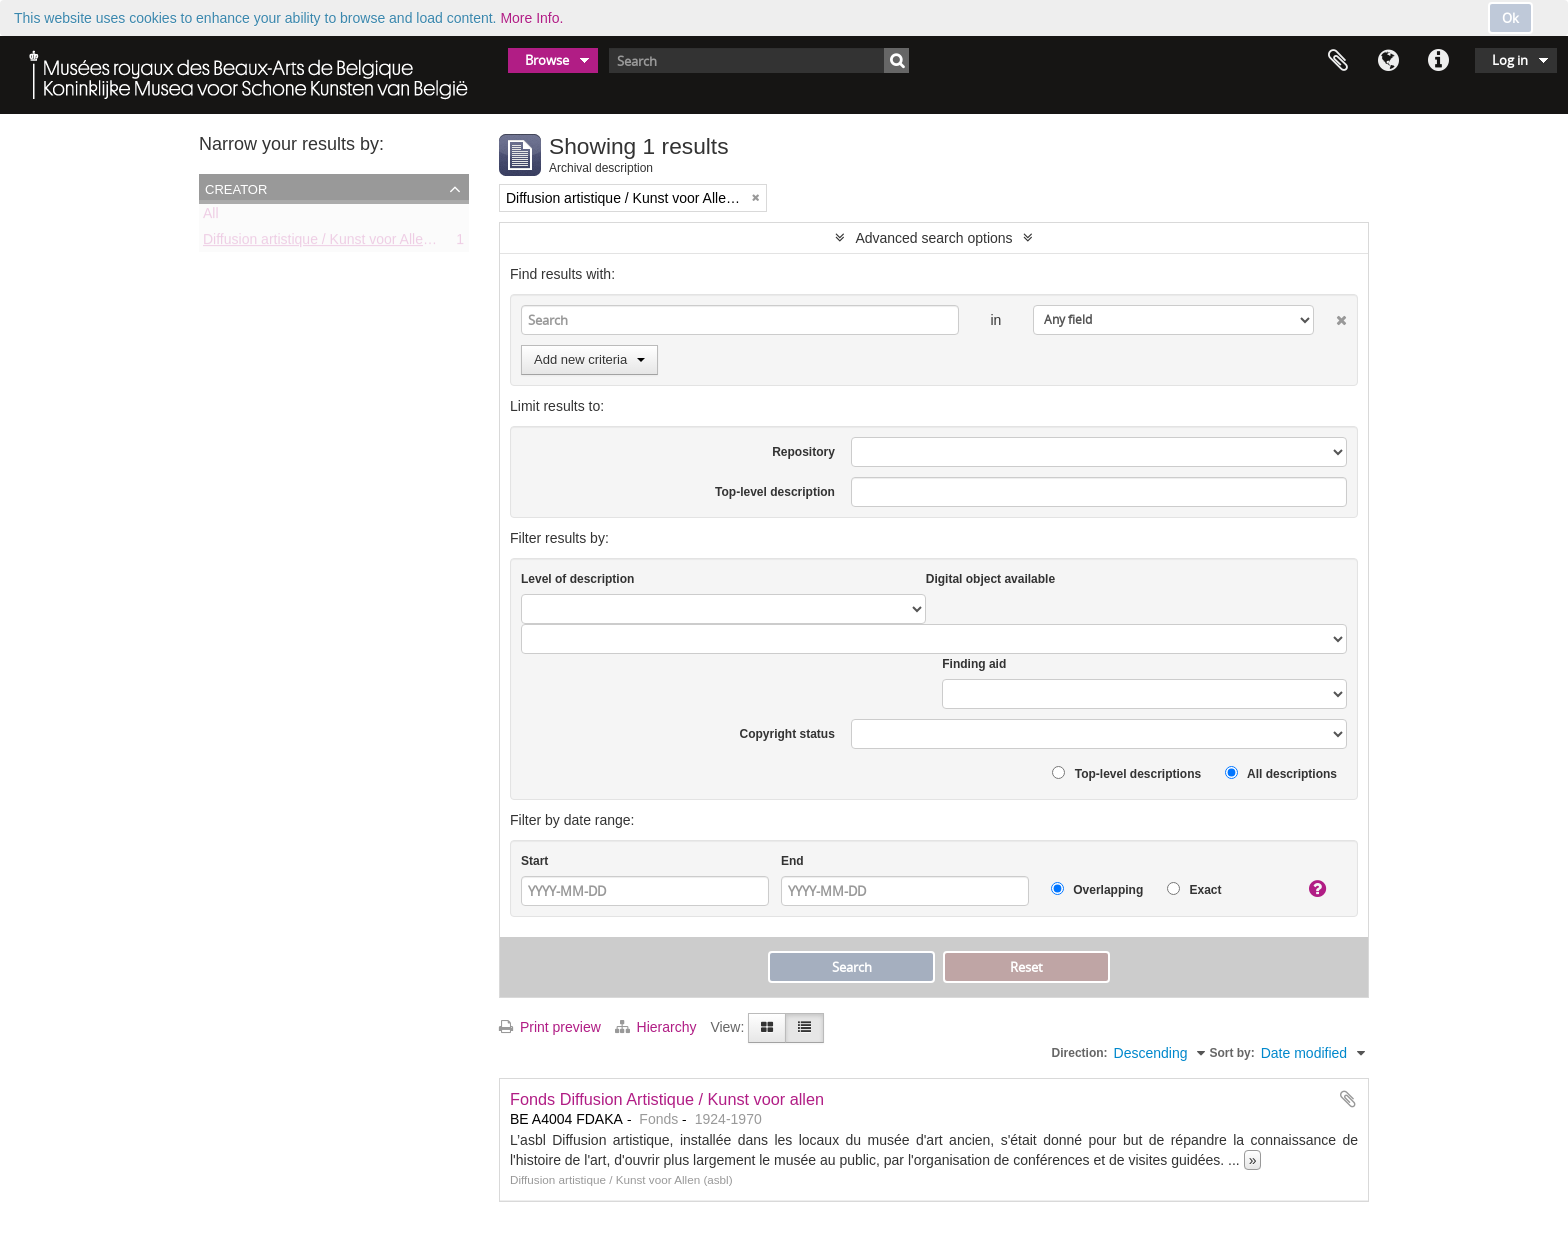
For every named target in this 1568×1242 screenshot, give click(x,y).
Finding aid (974, 664)
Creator (236, 188)
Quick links (1438, 61)
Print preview (550, 1027)
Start (534, 861)
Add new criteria (589, 359)
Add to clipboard (1348, 1099)
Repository (803, 452)
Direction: (1080, 1053)
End (792, 861)
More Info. (531, 18)
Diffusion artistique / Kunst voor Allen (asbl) (336, 243)
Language (1388, 61)
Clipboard (1338, 61)
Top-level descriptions (1126, 773)
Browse (547, 60)
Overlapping (1097, 889)
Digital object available (990, 579)
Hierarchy (658, 1027)
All (211, 217)
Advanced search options (933, 238)
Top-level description (775, 492)
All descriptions (1281, 773)
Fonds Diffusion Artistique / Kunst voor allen (667, 1099)
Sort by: (1231, 1053)
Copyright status (787, 734)
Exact (1194, 889)
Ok (1510, 18)
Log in (1510, 60)
